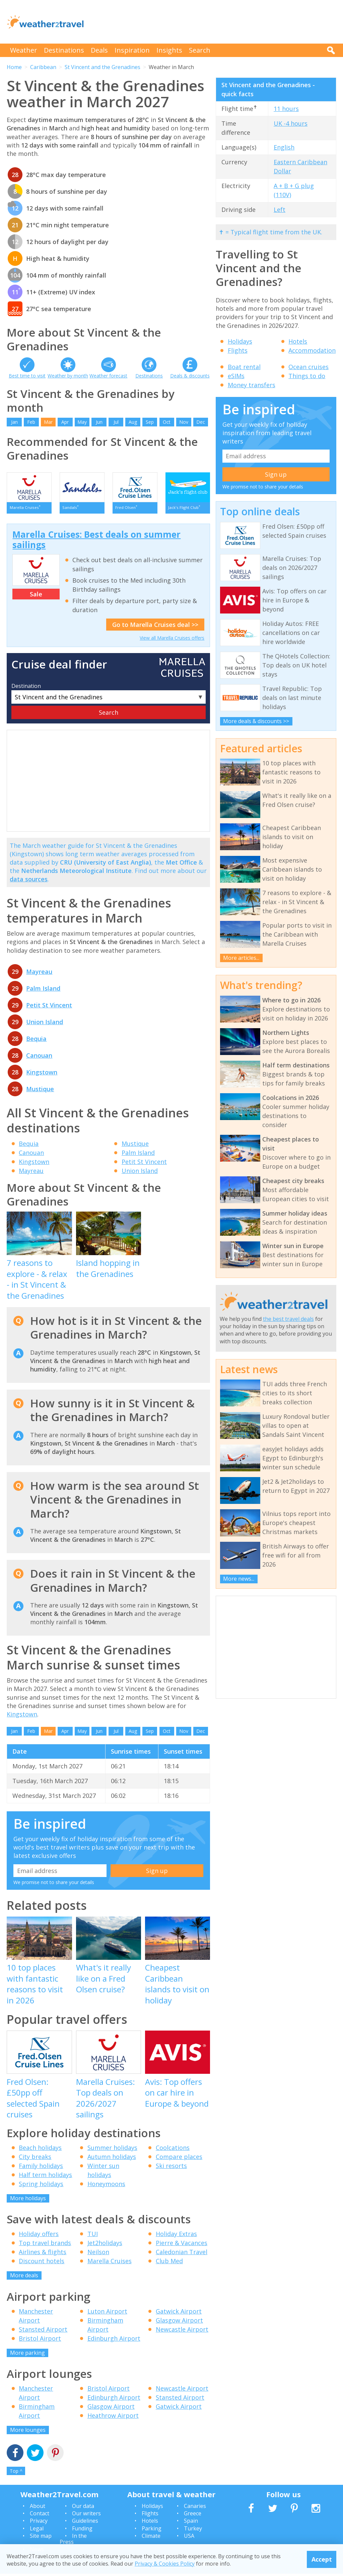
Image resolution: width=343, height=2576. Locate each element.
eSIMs (236, 376)
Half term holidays (45, 2177)
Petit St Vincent (49, 1007)
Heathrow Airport (113, 2418)
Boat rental (244, 367)
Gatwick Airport (179, 2313)
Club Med (169, 2263)
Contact (39, 2515)
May (82, 422)
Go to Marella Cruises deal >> (155, 627)
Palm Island (43, 991)
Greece (192, 2515)
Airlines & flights (42, 2254)
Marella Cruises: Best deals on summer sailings (96, 542)
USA (189, 2538)
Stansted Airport (43, 2332)
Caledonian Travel (181, 2254)
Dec (200, 422)
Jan (14, 422)
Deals (99, 50)
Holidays (240, 341)
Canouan (39, 1058)
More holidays (28, 2200)
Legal (37, 2530)
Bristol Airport (40, 2341)
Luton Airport (107, 2313)
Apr (65, 422)
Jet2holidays (104, 2245)
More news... (238, 1578)
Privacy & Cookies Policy (165, 2563)
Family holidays (41, 2168)
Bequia (36, 1041)
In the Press (73, 2541)
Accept (322, 2559)
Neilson (98, 2254)
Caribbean (43, 67)
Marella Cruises (109, 2263)
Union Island (44, 1024)
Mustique (40, 1091)
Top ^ (16, 2473)
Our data (83, 2508)
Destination (26, 688)
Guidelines (85, 2523)
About (37, 2508)
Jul (116, 422)
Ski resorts (171, 2168)
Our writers (86, 2515)
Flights (238, 350)
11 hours (286, 109)
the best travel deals (288, 1319)
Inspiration (132, 50)
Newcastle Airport (182, 2332)
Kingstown (41, 1074)
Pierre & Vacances (181, 2245)
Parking (151, 2530)
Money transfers (251, 385)
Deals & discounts (190, 375)
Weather (23, 50)
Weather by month (68, 375)
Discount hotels (41, 2263)
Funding (82, 2530)
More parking (27, 2355)
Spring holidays (41, 2186)
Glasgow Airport (179, 2323)
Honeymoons (106, 2186)
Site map (41, 2538)
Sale (36, 596)
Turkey (193, 2530)
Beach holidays (40, 2150)
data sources (29, 881)
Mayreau (39, 974)
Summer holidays (112, 2150)
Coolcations (173, 2150)
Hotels (297, 341)
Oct (166, 422)
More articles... (241, 957)
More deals (24, 2277)
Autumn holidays (111, 2159)
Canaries (195, 2508)
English (284, 147)
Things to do (306, 376)
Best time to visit (27, 375)
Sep (150, 422)
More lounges (28, 2432)
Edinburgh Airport (113, 2341)
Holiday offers (39, 2236)
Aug (133, 422)
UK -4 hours (290, 123)
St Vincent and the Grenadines (102, 67)
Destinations (64, 50)
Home (14, 67)
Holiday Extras (176, 2236)
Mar (48, 422)
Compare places (179, 2159)
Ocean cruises (308, 367)
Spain (191, 2523)
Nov (183, 422)
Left (279, 210)
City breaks (35, 2159)
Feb (31, 422)
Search (199, 50)
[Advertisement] (214, 22)
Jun (99, 422)
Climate (151, 2538)
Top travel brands (45, 2245)
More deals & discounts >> (256, 721)
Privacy (39, 2523)
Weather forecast (108, 375)
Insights (169, 50)
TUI (92, 2236)
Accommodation (312, 350)
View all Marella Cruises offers (172, 640)
